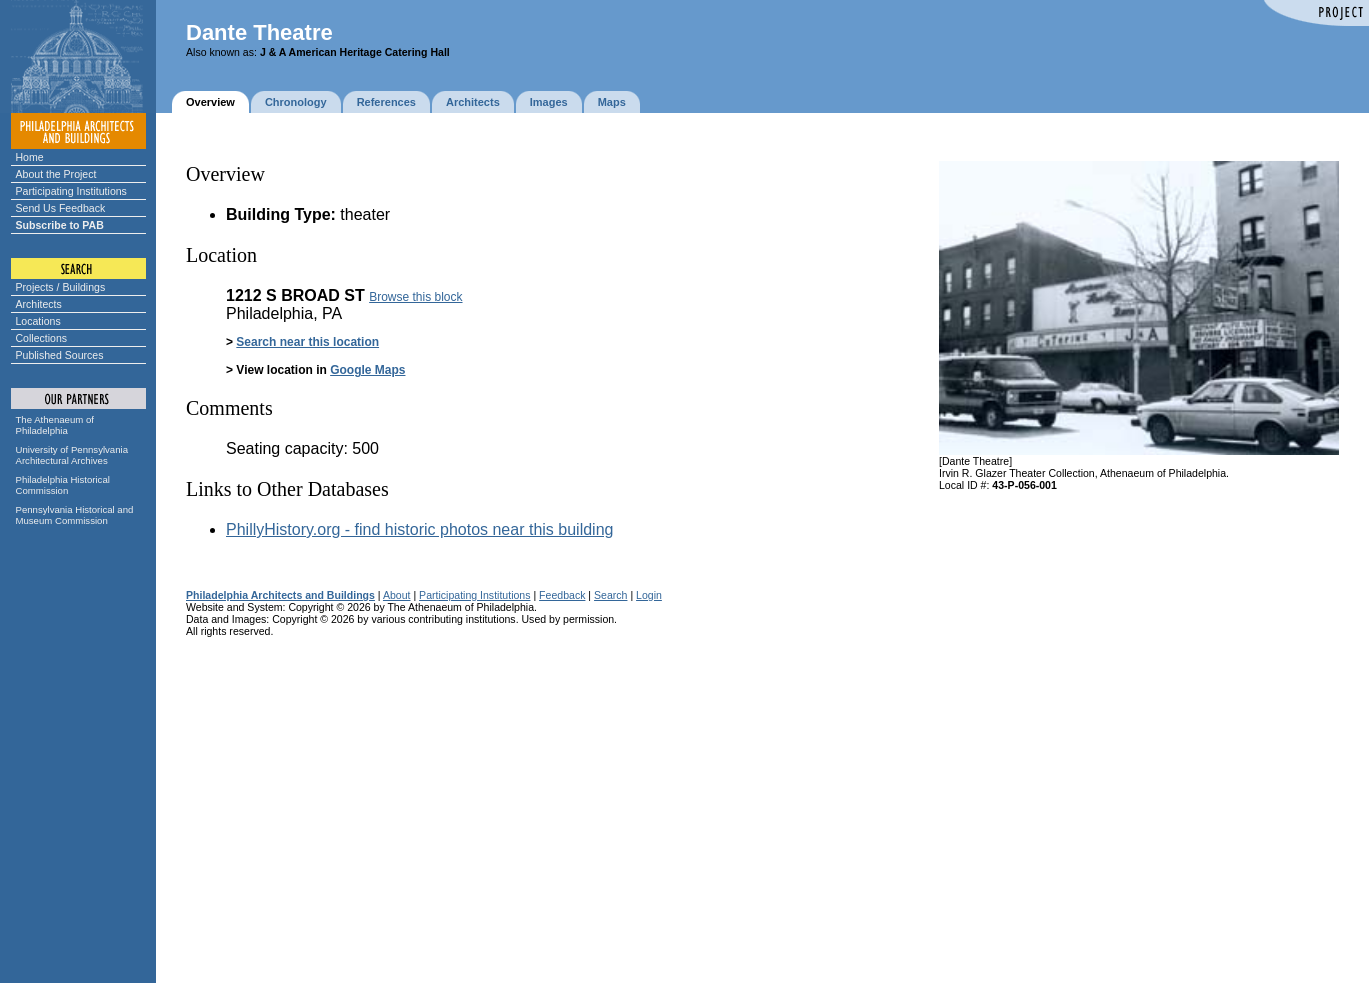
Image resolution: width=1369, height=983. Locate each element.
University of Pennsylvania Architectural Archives (72, 455)
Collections (42, 338)
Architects (39, 304)
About (397, 595)
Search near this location (307, 342)
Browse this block (415, 297)
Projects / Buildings (61, 287)
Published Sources (60, 355)
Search (610, 595)
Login (649, 595)
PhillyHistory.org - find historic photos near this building (419, 529)
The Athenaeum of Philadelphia (55, 425)
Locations (38, 321)
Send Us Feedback (61, 208)
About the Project (56, 174)
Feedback (562, 595)
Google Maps (367, 370)
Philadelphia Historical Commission (63, 485)
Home (30, 157)
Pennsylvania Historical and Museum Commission (75, 515)
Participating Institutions (71, 191)
